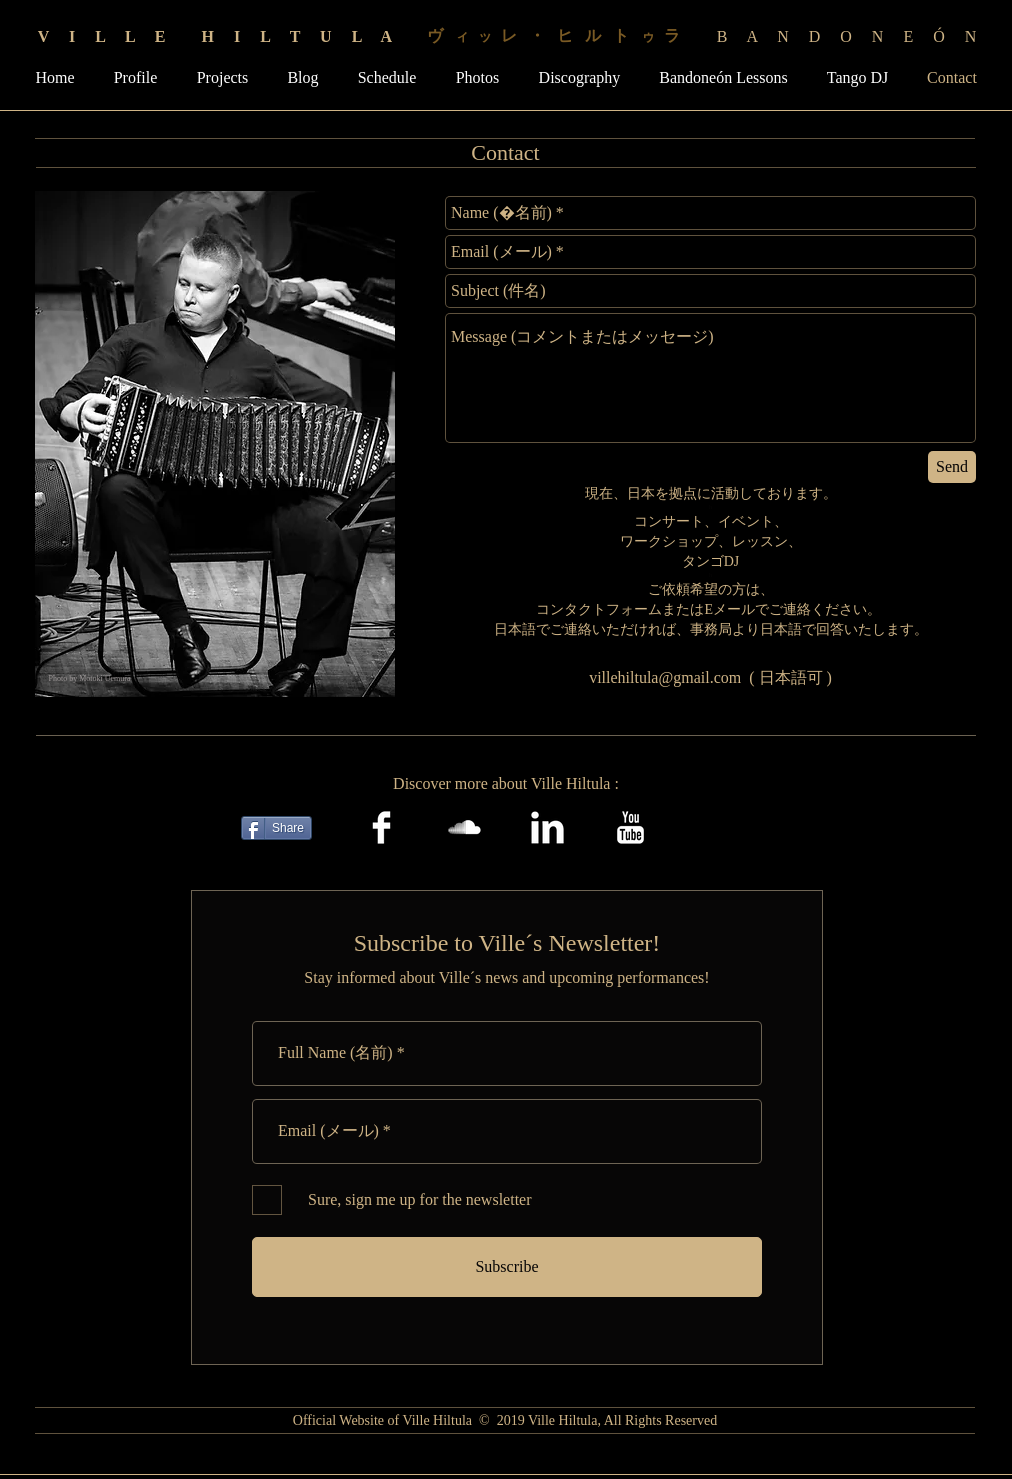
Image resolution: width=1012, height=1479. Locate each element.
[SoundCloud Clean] (464, 827)
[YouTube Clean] (630, 827)
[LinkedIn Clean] (547, 827)
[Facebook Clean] (381, 827)
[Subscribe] (507, 1267)
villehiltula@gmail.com (665, 677)
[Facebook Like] (732, 828)
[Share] (276, 828)
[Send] (952, 467)
